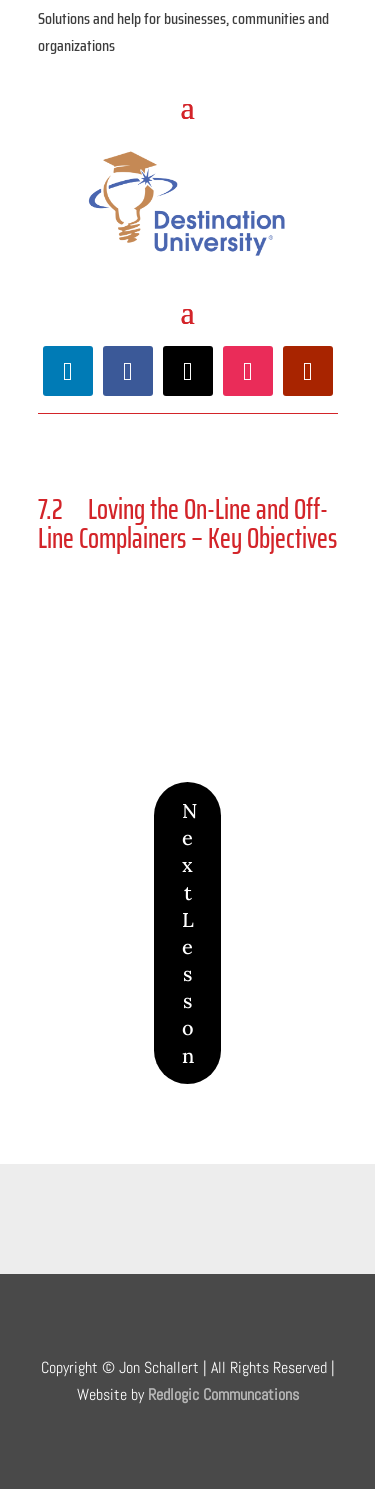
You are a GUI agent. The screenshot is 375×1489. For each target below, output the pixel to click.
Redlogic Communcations (223, 1394)
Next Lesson (189, 933)
